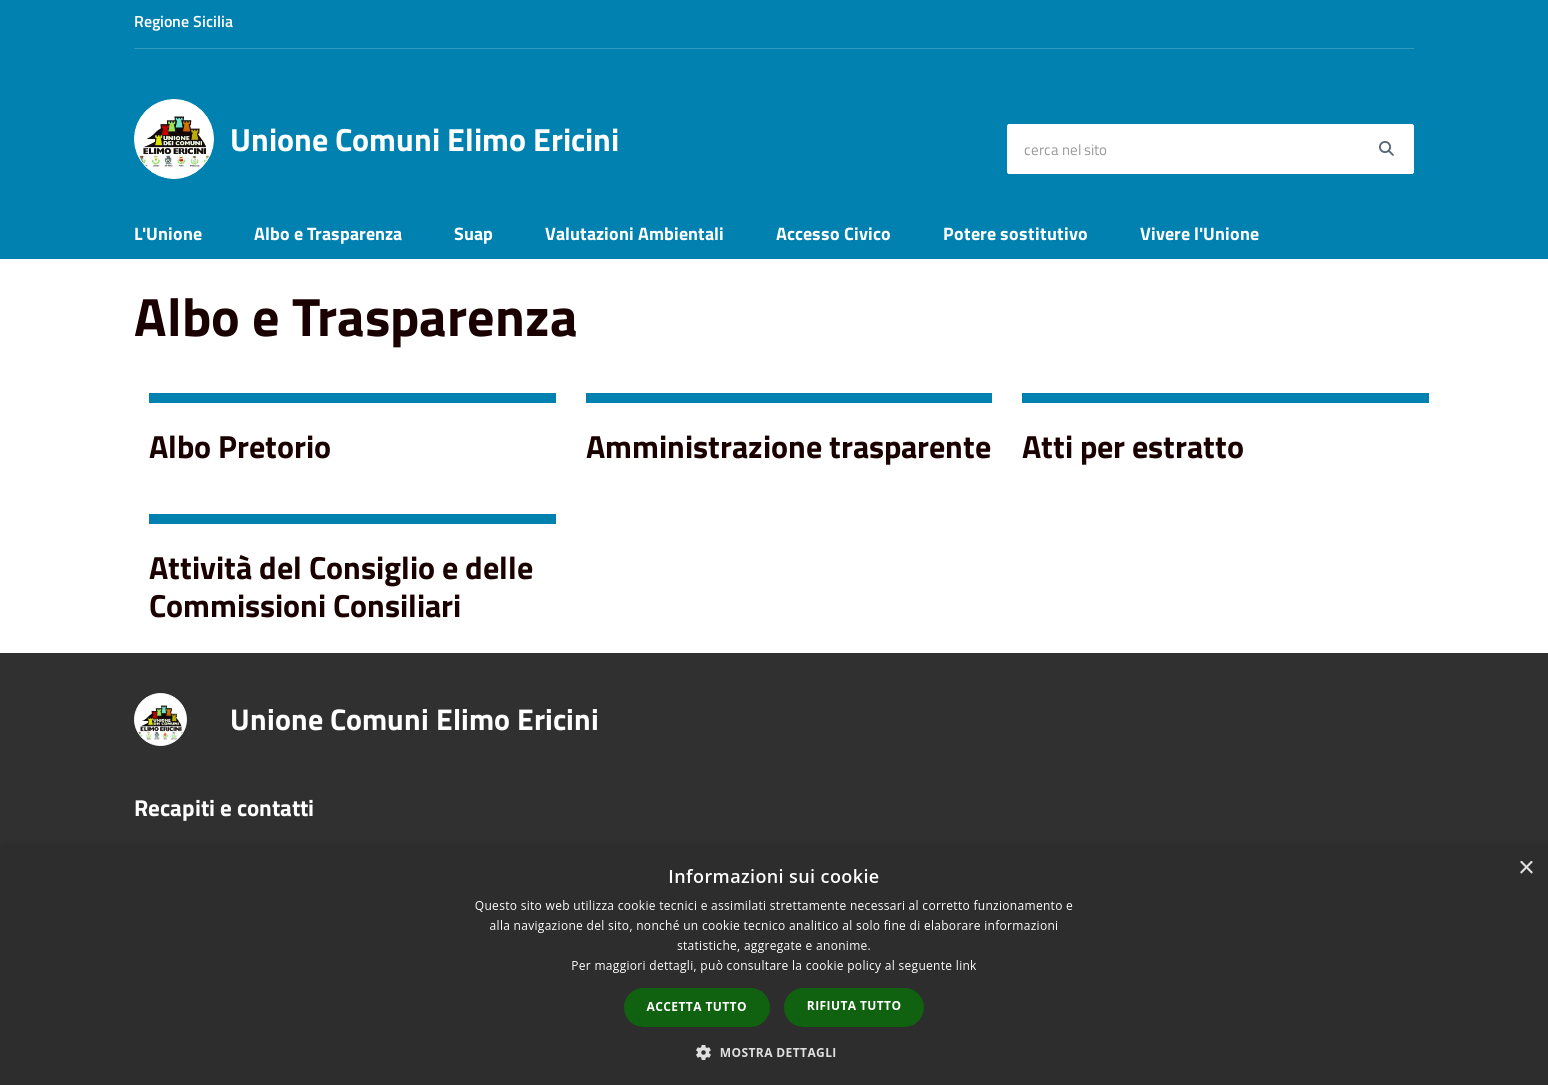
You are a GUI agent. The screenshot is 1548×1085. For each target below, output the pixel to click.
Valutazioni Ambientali (634, 233)
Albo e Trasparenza (328, 233)
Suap (473, 233)
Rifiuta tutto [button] (854, 1005)
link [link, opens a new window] (966, 965)
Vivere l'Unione (1199, 233)
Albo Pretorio (240, 446)
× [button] (1525, 868)
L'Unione (168, 233)
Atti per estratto (1133, 446)
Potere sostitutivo (1015, 233)
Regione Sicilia (183, 21)
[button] (774, 1051)
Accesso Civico (833, 233)
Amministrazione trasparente (788, 446)
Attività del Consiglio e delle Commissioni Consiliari (341, 586)
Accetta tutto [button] (697, 1006)
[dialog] (774, 966)
